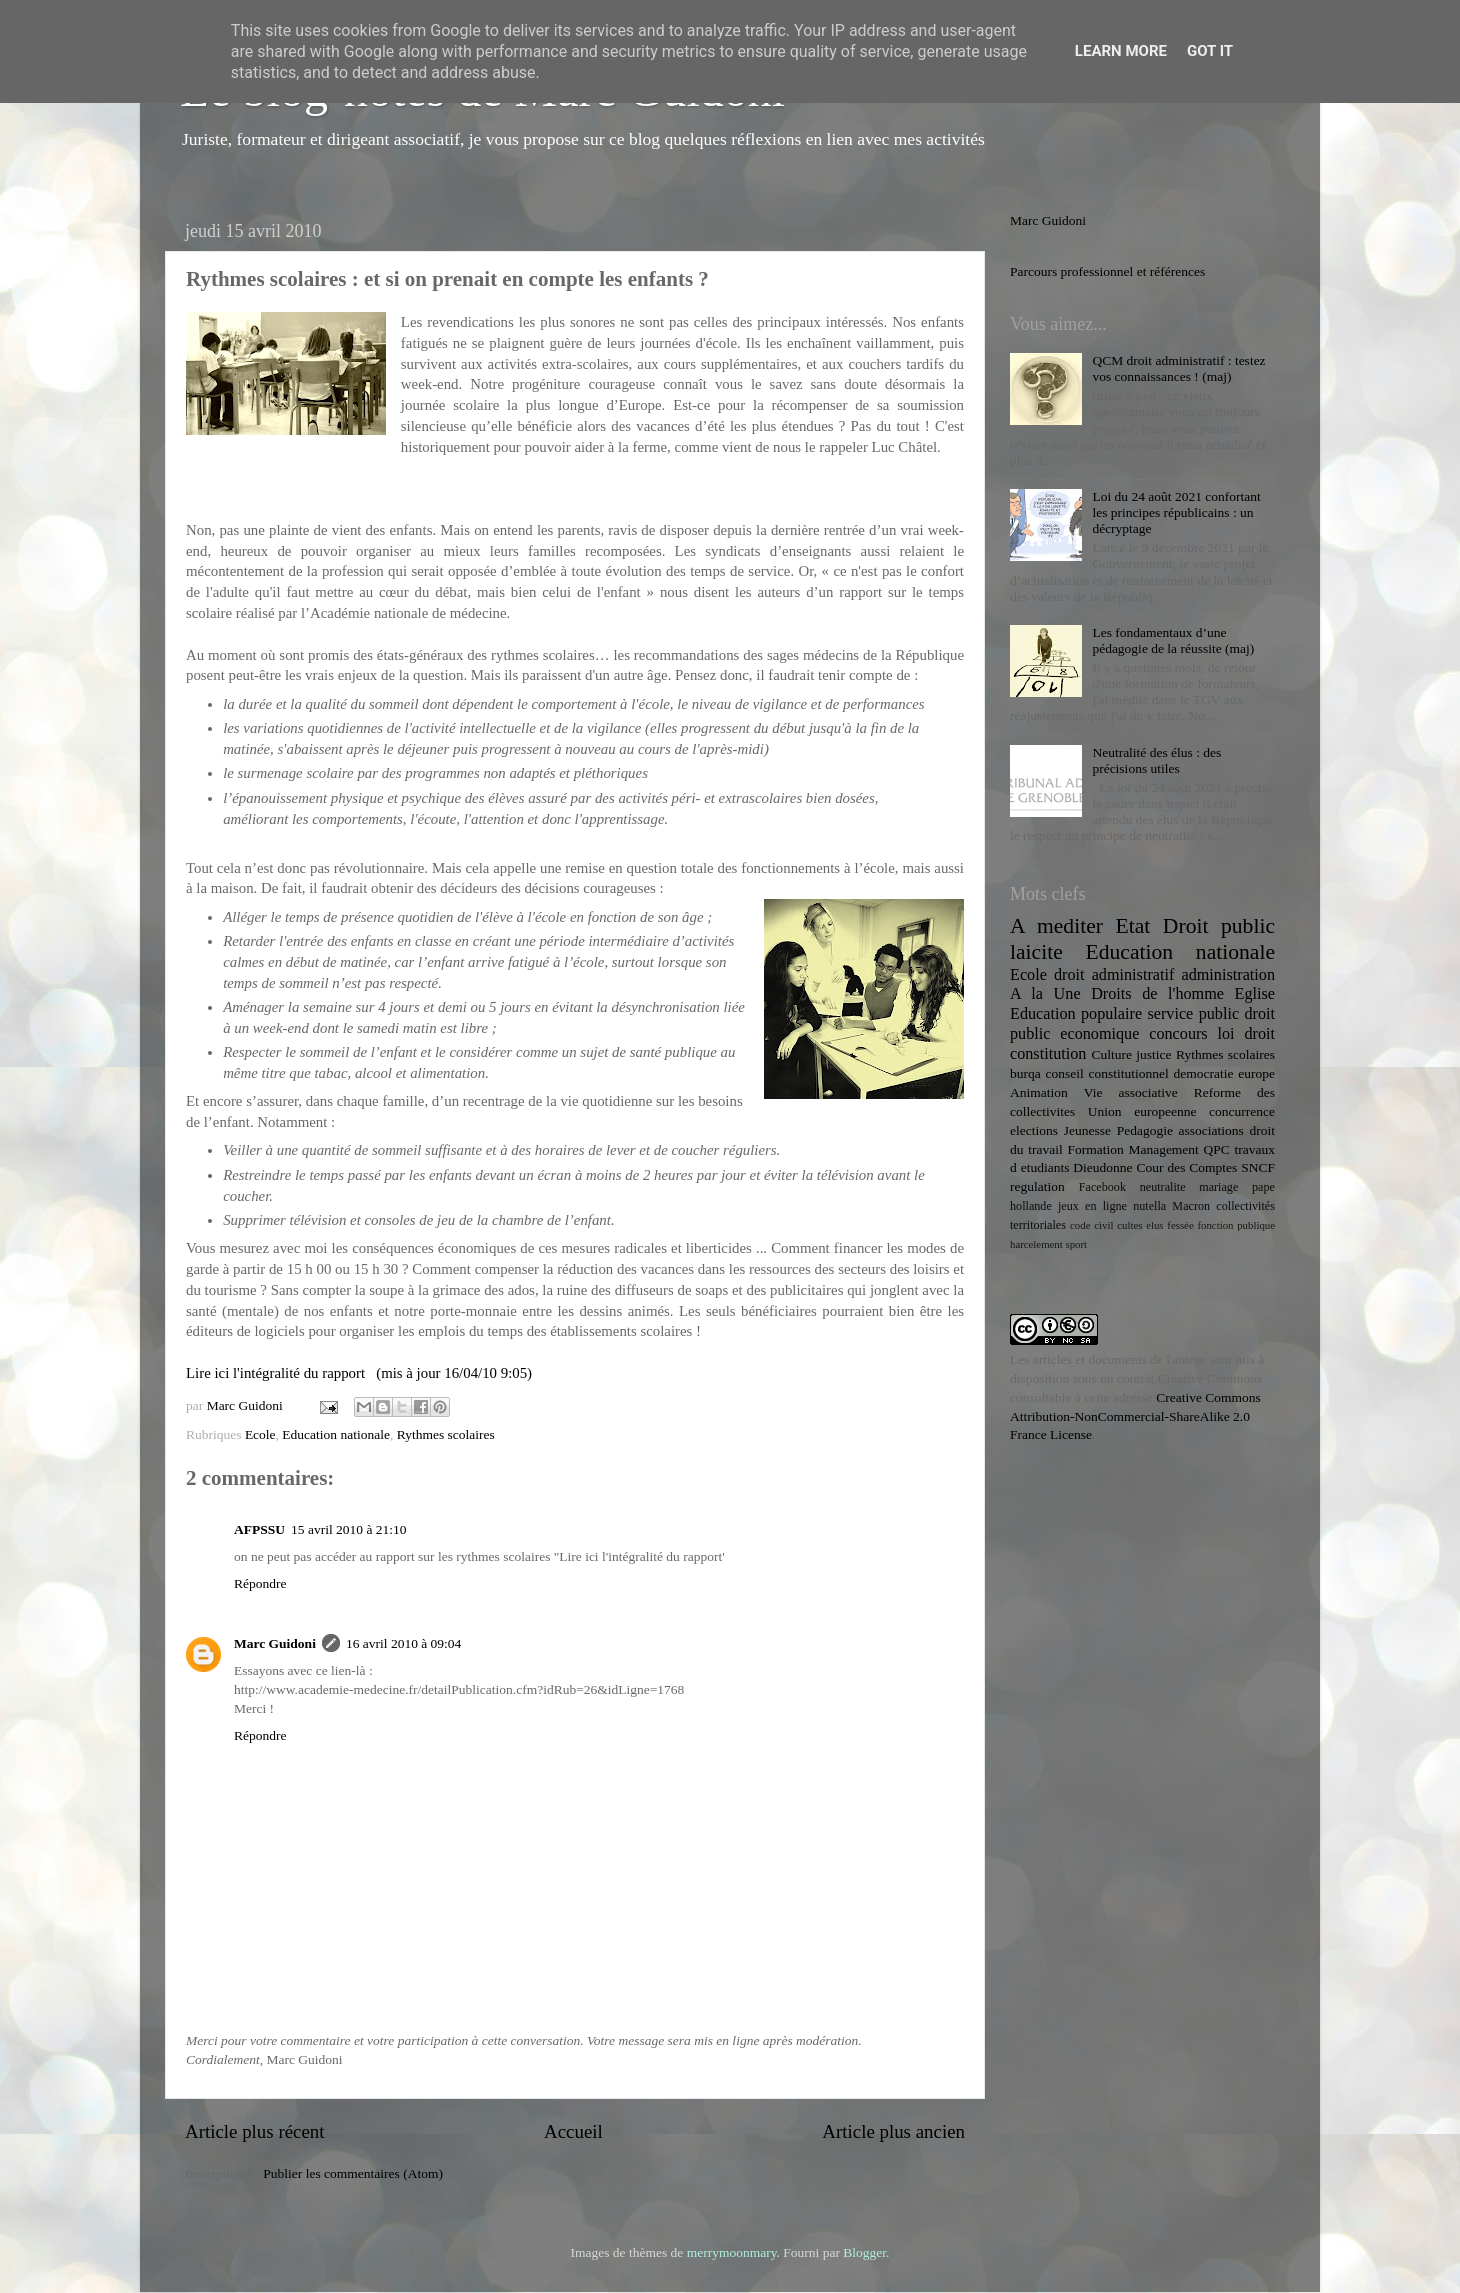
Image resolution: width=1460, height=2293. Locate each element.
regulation (1037, 1186)
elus (1154, 1225)
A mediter (1056, 926)
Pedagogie (1145, 1130)
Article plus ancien (893, 2131)
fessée (1180, 1225)
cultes (1129, 1225)
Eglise (1255, 994)
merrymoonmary (732, 2252)
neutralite (1163, 1187)
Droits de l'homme (1157, 994)
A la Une (1045, 994)
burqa (1025, 1073)
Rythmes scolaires (446, 1434)
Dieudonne (1102, 1167)
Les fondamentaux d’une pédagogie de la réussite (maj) (1173, 640)
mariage (1218, 1187)
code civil (1091, 1225)
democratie (1204, 1073)
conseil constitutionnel (1107, 1073)
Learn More (1121, 51)
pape (1263, 1187)
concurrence (1242, 1111)
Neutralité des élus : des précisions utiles (1156, 760)
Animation (1039, 1092)
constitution (1048, 1054)
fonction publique (1236, 1225)
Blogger (864, 2252)
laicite (1036, 952)
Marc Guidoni (275, 1643)
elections (1034, 1130)
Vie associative (1131, 1092)
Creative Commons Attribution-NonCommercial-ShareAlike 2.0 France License (1135, 1416)
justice (1153, 1054)
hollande (1031, 1206)
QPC (1217, 1149)
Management (1163, 1149)
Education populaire (1076, 1014)
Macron (1191, 1206)
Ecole (260, 1434)
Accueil (573, 2131)
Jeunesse (1087, 1130)
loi (1226, 1034)
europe (1256, 1073)
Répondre (260, 1583)
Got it (1210, 51)
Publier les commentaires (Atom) (353, 2173)
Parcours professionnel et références (1107, 271)
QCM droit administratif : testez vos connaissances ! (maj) (1178, 368)
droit (1259, 1034)
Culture (1111, 1054)
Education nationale (336, 1434)
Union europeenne (1142, 1111)
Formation (1095, 1149)
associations (1211, 1130)
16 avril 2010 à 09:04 (403, 1643)
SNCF (1258, 1167)
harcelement (1036, 1244)
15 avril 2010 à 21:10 (348, 1529)
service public (1193, 1014)
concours (1178, 1034)
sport (1076, 1244)
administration (1228, 975)
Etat (1133, 926)
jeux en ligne (1092, 1206)
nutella (1149, 1206)
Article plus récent (255, 2131)
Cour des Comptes (1186, 1167)
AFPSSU (259, 1529)
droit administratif (1114, 975)
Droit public (1219, 926)
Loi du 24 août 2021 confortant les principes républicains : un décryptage (1176, 512)
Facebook (1102, 1187)
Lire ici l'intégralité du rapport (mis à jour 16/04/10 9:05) (359, 1373)
